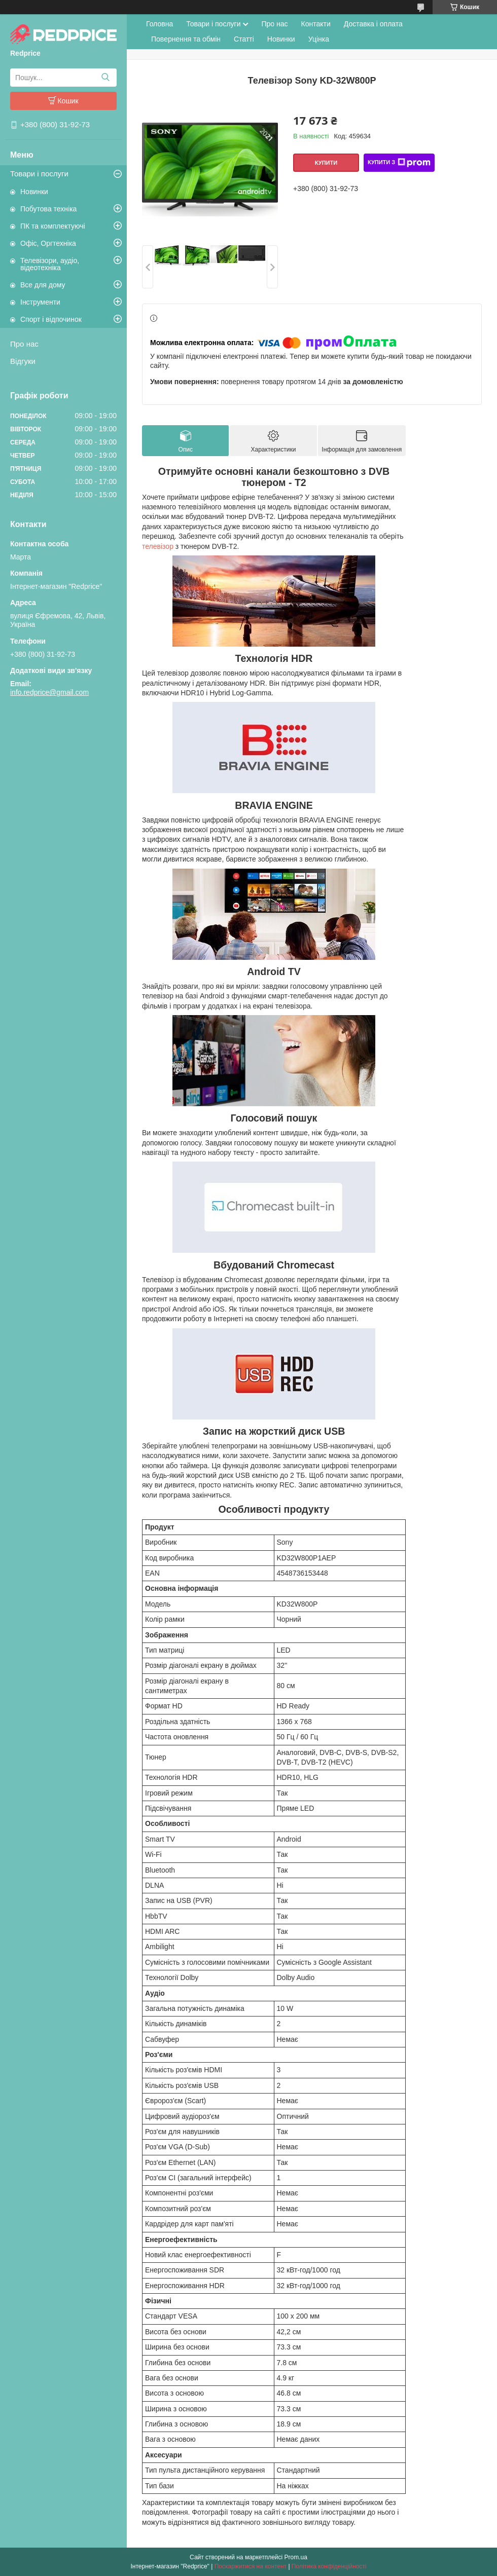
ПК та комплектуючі (52, 226)
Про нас (24, 344)
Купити (326, 163)
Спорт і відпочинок (51, 319)
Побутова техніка (48, 209)
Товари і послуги (39, 173)
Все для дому (42, 285)
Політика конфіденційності (329, 2566)
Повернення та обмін (186, 39)
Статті (244, 39)
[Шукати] (105, 77)
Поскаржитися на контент (251, 2566)
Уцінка (318, 39)
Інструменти (40, 302)
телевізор (157, 546)
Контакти (316, 24)
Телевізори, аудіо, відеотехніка (49, 264)
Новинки (34, 192)
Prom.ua (296, 2557)
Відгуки (23, 361)
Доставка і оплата (373, 24)
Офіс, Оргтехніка (48, 243)
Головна (159, 24)
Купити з (399, 162)
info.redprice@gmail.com (49, 692)
